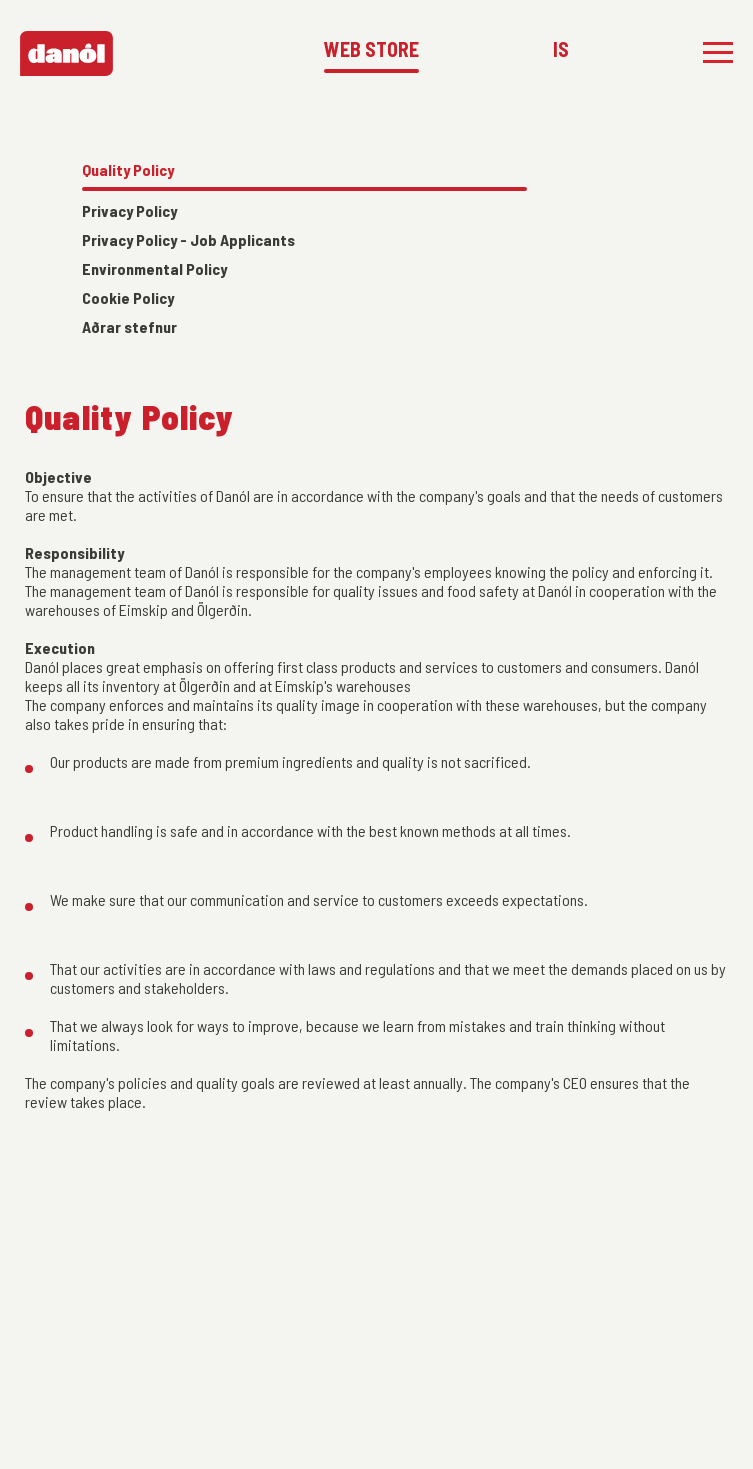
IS (561, 49)
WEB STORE (371, 49)
